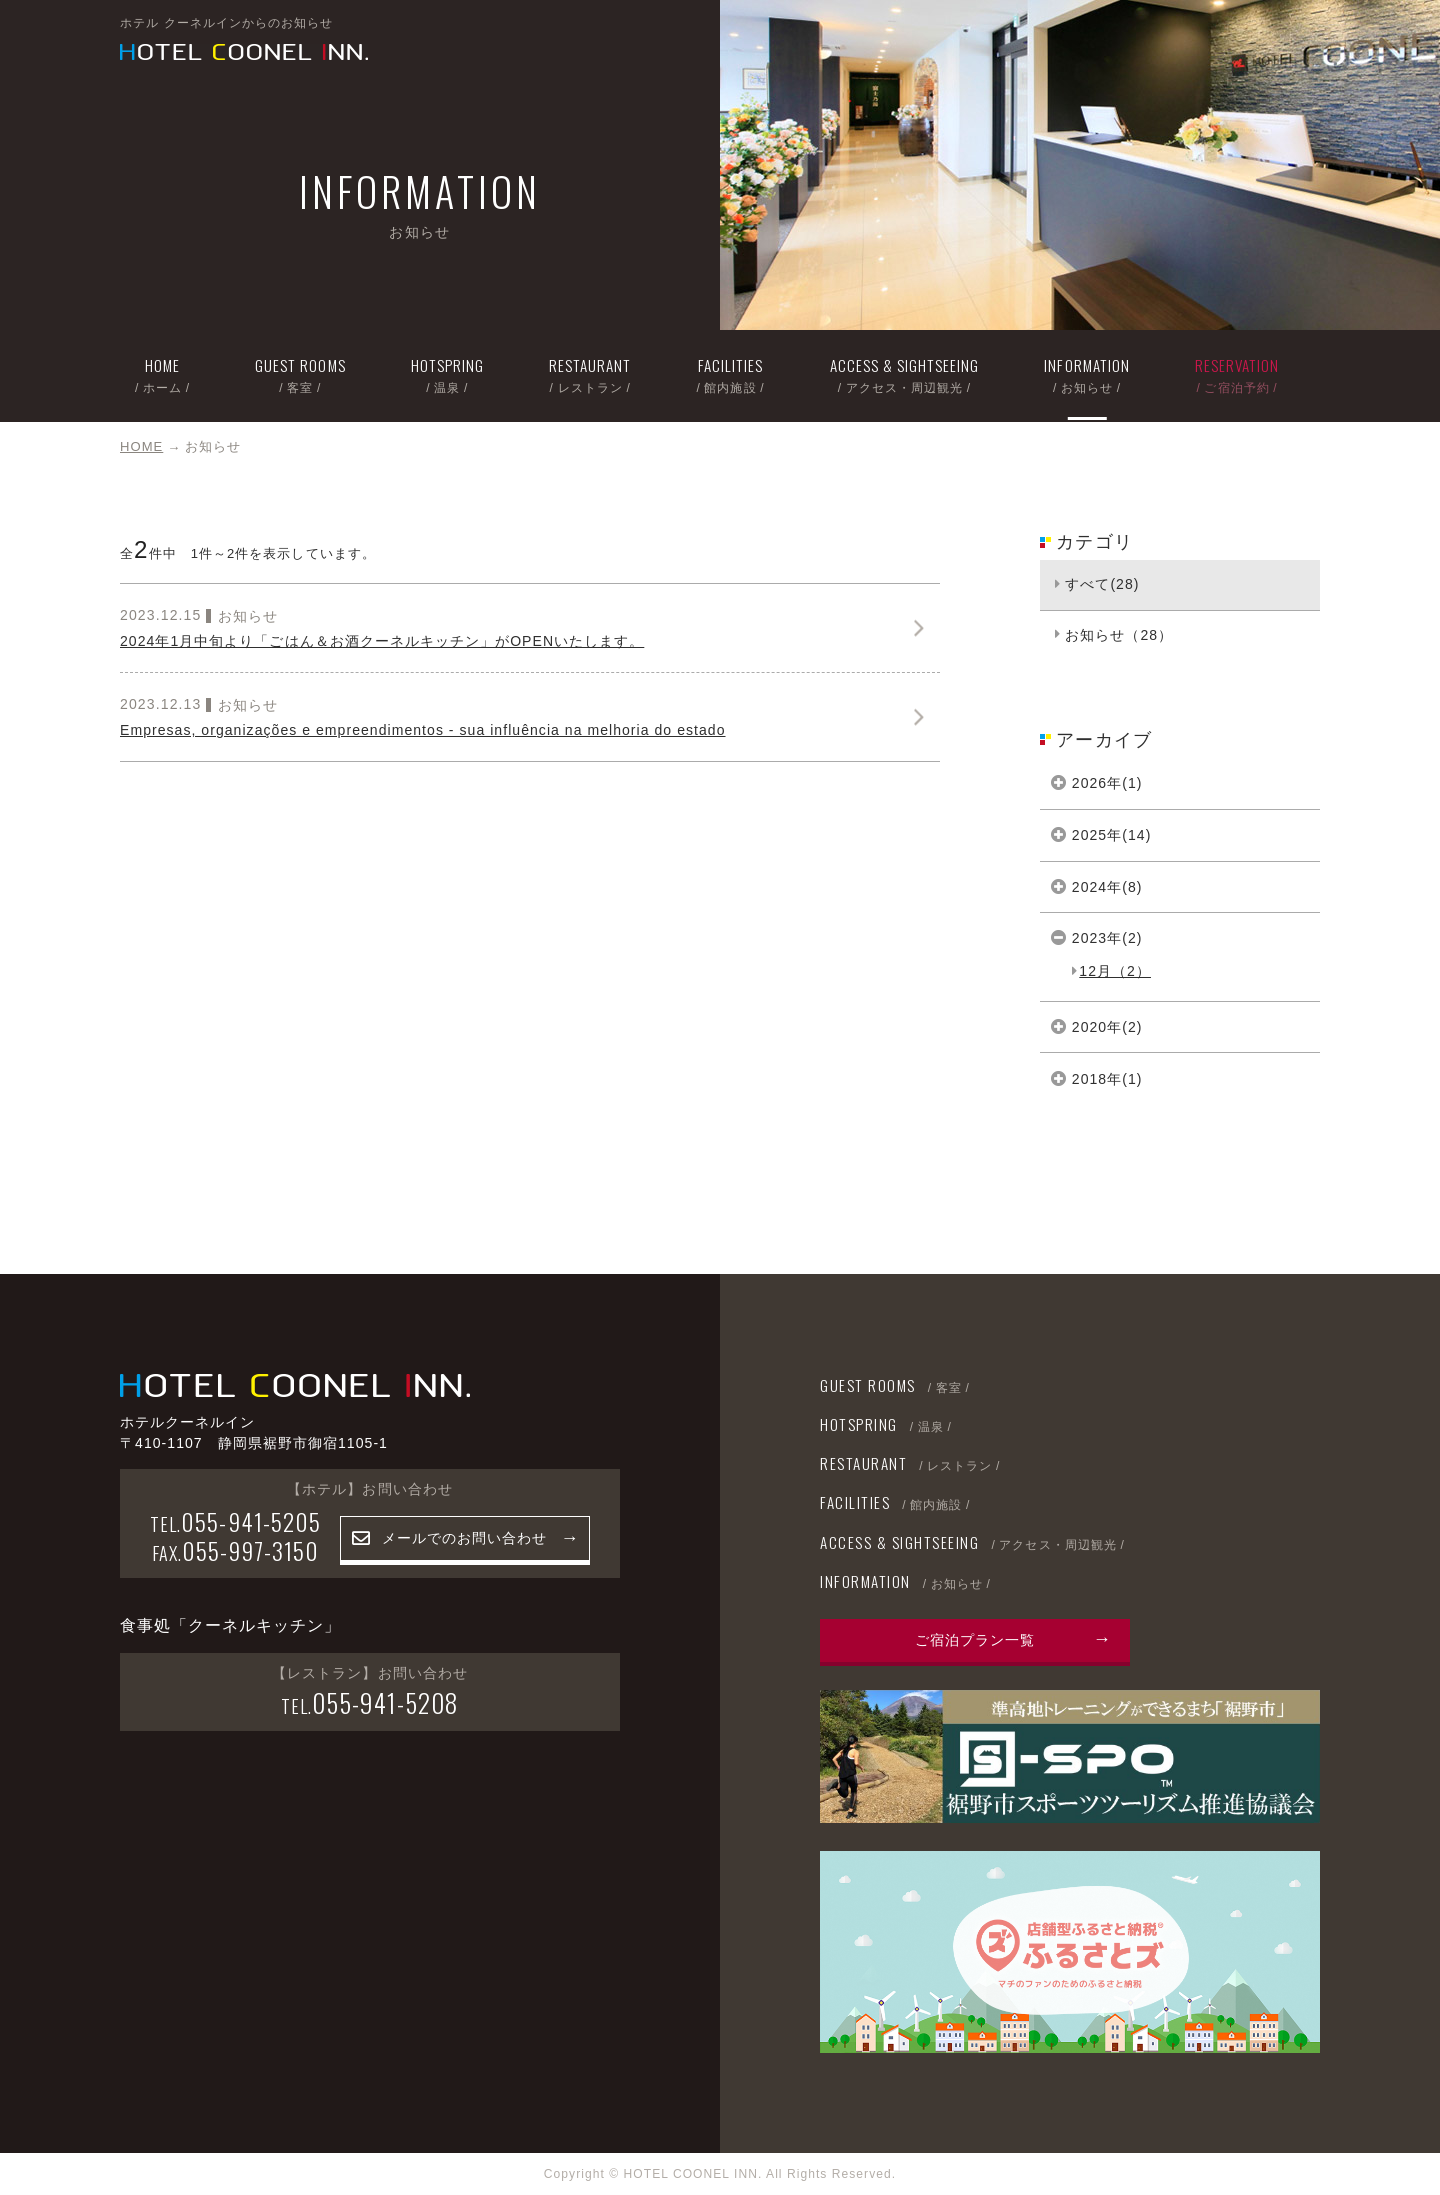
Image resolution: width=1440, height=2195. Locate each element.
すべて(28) (1102, 584)
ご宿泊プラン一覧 (975, 1640)
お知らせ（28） (1119, 635)
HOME (141, 446)
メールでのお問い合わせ (464, 1538)
